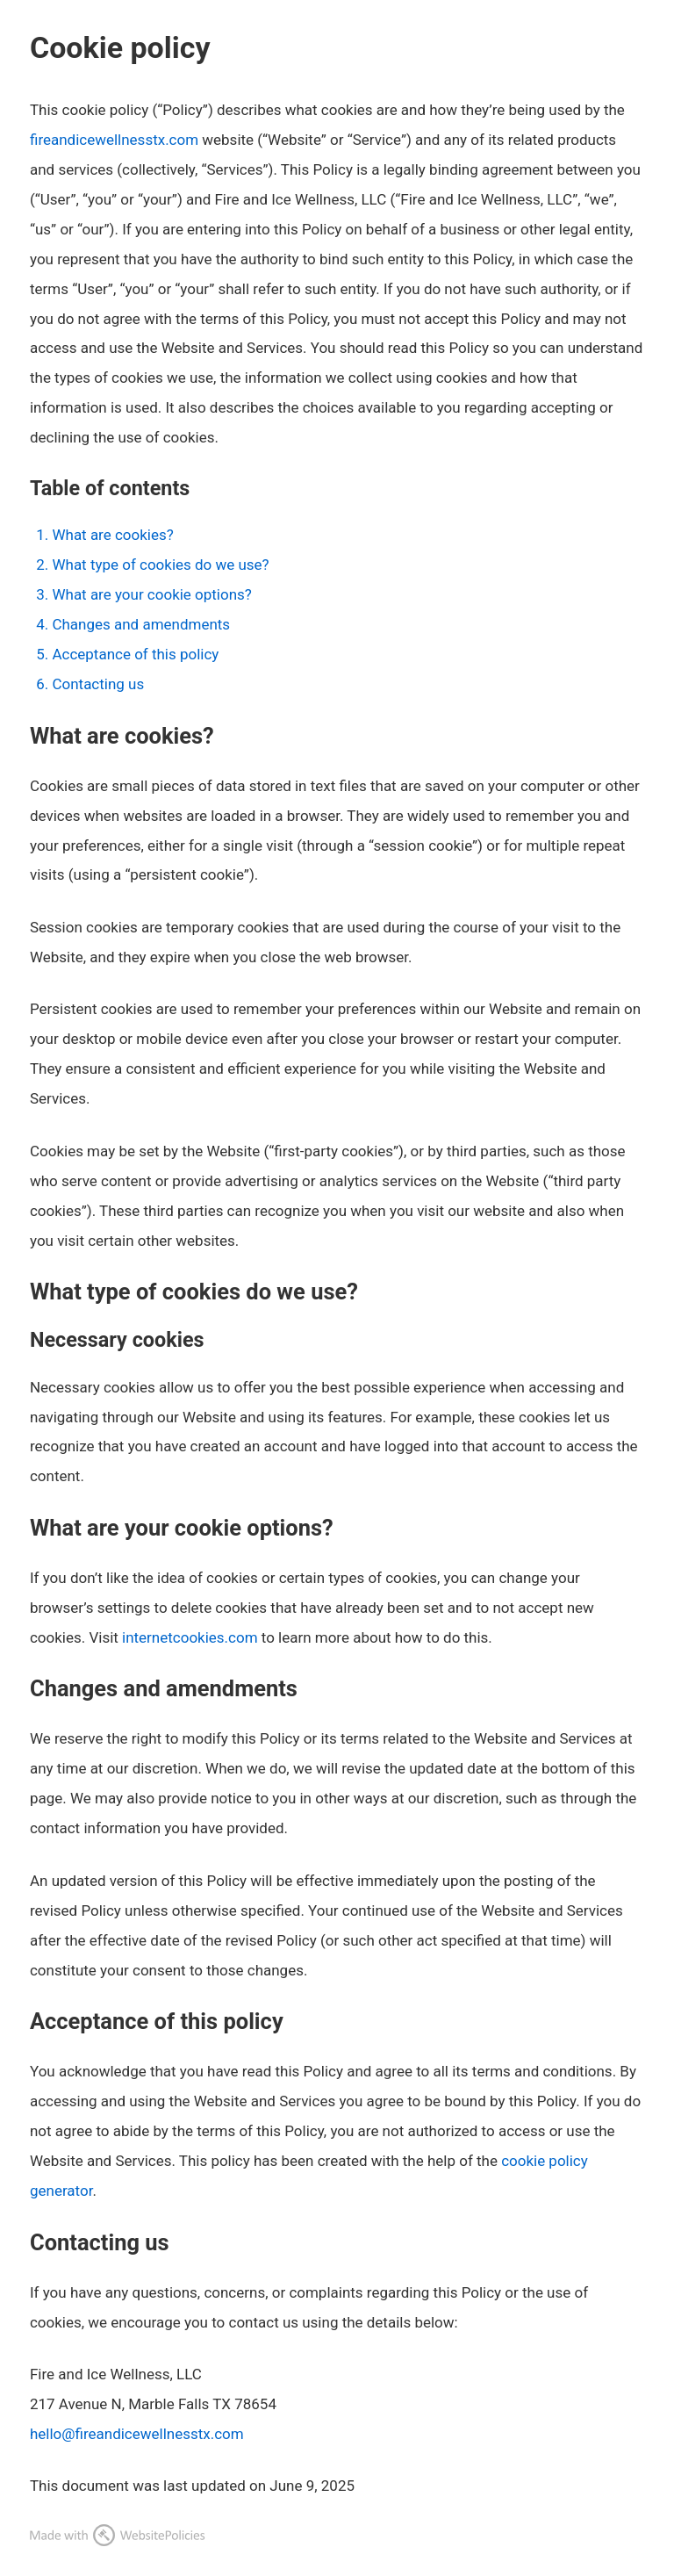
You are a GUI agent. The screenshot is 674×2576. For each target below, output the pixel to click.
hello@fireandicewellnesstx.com (137, 2434)
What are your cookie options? (151, 594)
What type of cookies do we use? (160, 564)
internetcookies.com (190, 1637)
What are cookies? (112, 534)
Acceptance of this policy (135, 654)
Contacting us (98, 684)
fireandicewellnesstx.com (114, 139)
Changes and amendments (141, 624)
